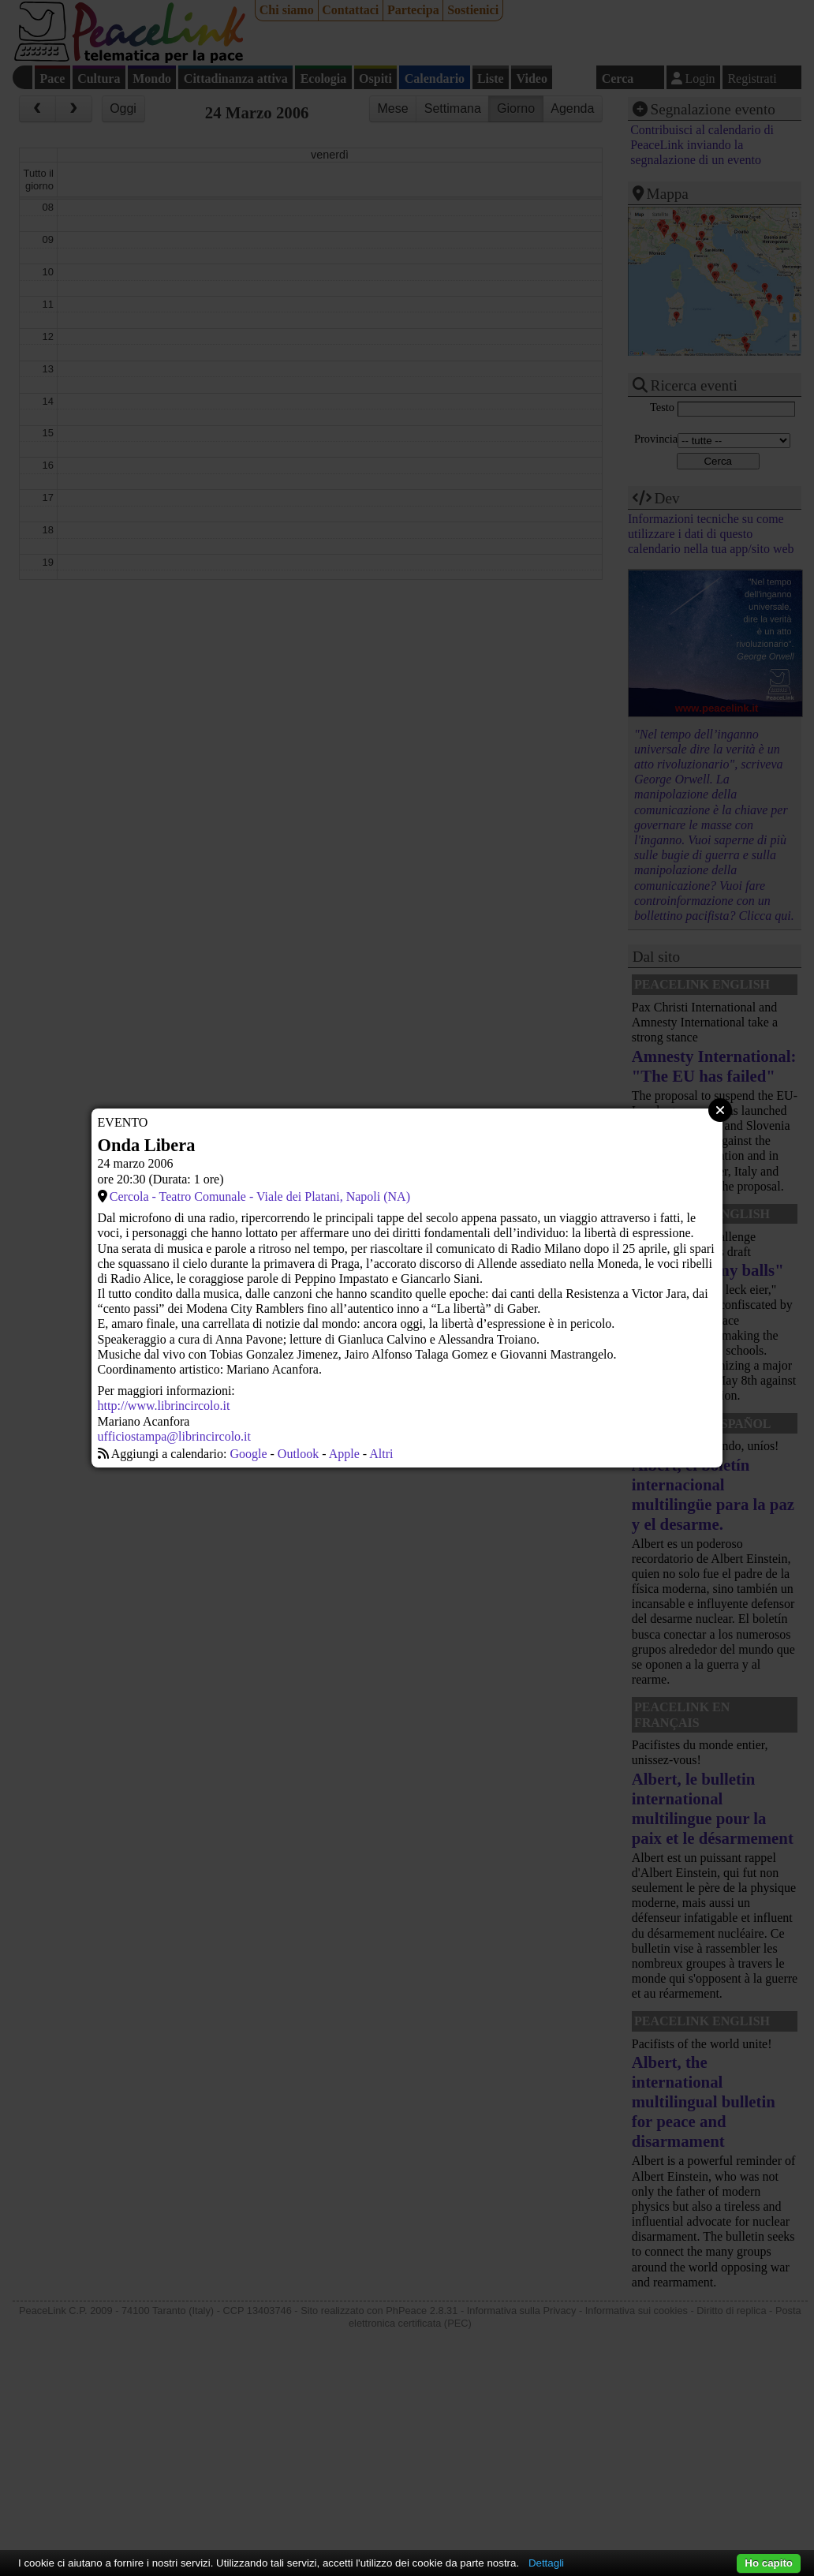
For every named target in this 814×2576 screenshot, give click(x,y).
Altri (381, 1453)
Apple (344, 1453)
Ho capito (769, 2563)
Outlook (298, 1453)
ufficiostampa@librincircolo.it (174, 1436)
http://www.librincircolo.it (164, 1405)
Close (720, 1110)
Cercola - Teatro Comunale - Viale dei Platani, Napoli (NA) (260, 1196)
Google (248, 1453)
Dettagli (546, 2563)
